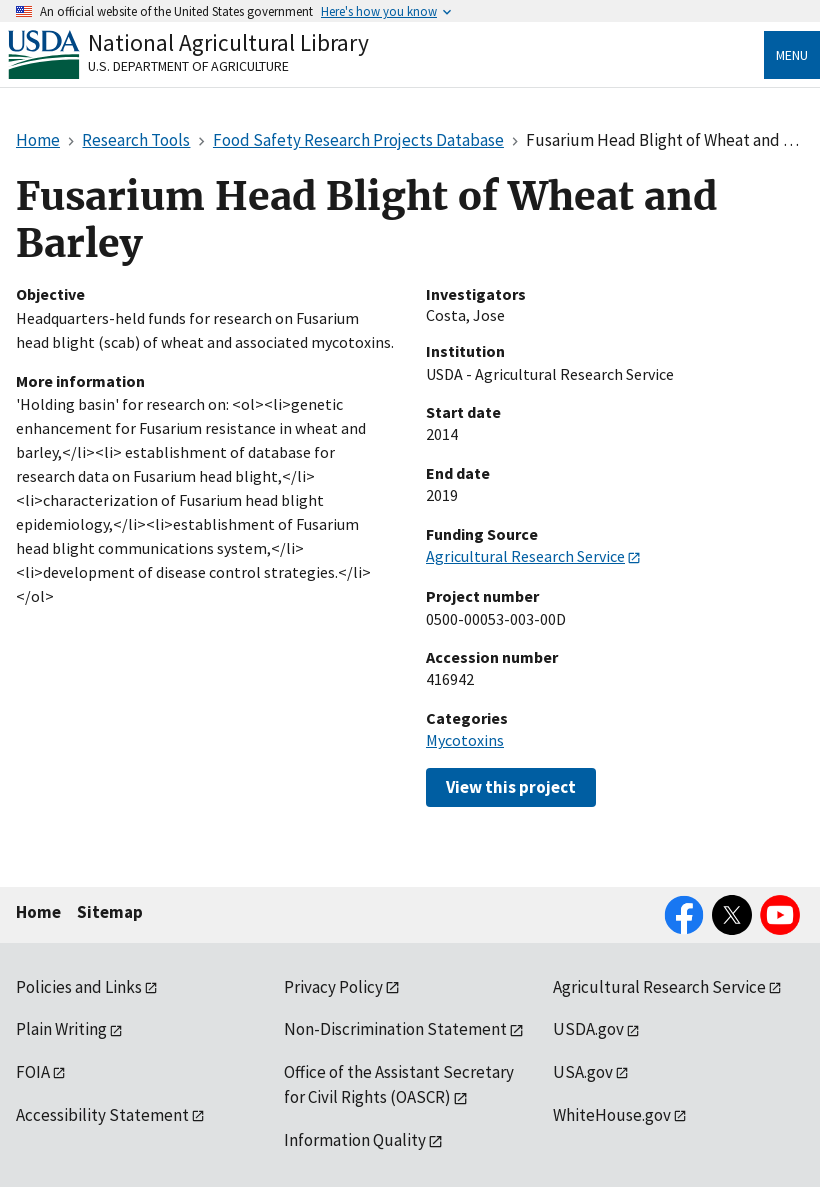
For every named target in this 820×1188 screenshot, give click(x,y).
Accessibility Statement (102, 1115)
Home (38, 912)
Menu (792, 55)
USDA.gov (588, 1029)
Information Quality (355, 1140)
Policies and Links (79, 987)
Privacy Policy (333, 987)
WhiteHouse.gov (612, 1115)
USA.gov (583, 1072)
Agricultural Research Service (525, 556)
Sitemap (110, 912)
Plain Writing (61, 1029)
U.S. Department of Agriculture (188, 66)
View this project (511, 787)
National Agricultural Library (228, 42)
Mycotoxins (465, 740)
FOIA (33, 1072)
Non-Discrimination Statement (395, 1029)
